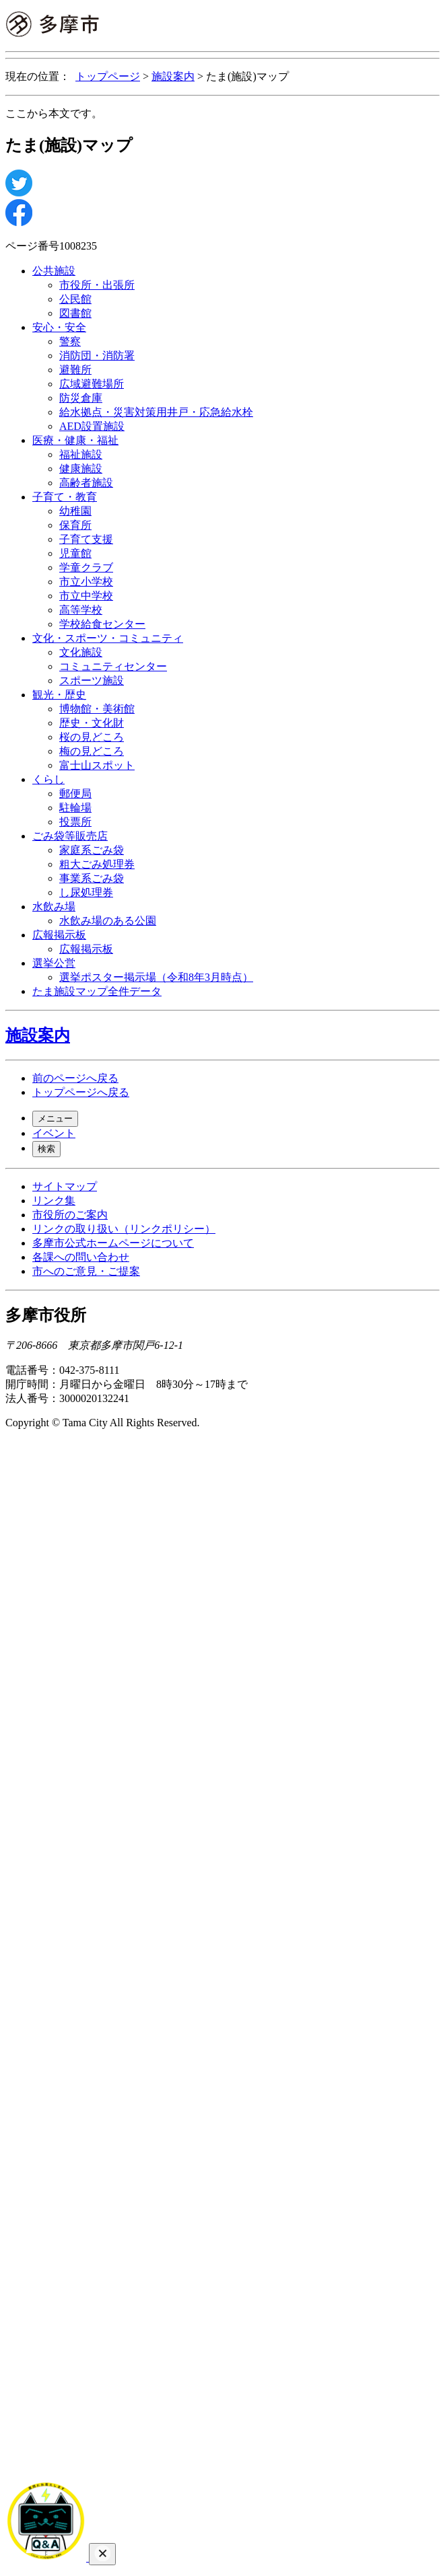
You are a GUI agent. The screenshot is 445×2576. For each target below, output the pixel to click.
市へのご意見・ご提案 (86, 1271)
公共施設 (53, 271)
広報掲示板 (59, 935)
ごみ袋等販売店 (70, 836)
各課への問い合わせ (80, 1257)
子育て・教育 (64, 497)
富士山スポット (97, 765)
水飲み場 (53, 906)
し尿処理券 (86, 892)
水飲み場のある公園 (107, 920)
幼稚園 (75, 511)
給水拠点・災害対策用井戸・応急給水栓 (156, 412)
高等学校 (80, 610)
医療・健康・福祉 (75, 440)
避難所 (75, 369)
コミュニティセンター (113, 666)
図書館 (75, 313)
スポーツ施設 (91, 680)
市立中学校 (86, 595)
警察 (70, 341)
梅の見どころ (91, 751)
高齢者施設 (86, 482)
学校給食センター (102, 624)
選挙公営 (53, 963)
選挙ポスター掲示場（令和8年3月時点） (156, 977)
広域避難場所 (91, 384)
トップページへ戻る (80, 1092)
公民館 (75, 299)
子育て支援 (86, 539)
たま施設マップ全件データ (97, 991)
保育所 (75, 525)
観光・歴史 (59, 694)
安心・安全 (59, 327)
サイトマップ (64, 1186)
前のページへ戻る (75, 1078)
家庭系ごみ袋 (91, 850)
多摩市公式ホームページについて (113, 1243)
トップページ (107, 76)
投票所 (75, 821)
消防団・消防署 (97, 355)
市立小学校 (86, 581)
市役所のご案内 (70, 1214)
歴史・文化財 (91, 723)
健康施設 (80, 468)
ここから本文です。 (53, 113)
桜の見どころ (91, 737)
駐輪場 (75, 807)
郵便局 (75, 793)
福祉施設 (80, 454)
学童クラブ (86, 567)
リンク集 (53, 1200)
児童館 (75, 553)
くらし (48, 779)
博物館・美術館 (97, 708)
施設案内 (173, 76)
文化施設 (80, 652)
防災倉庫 (80, 398)
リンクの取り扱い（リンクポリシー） (123, 1229)
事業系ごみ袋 (91, 878)
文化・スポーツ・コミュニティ (107, 638)
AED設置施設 (92, 426)
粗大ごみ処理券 (97, 864)
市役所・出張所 (97, 285)
